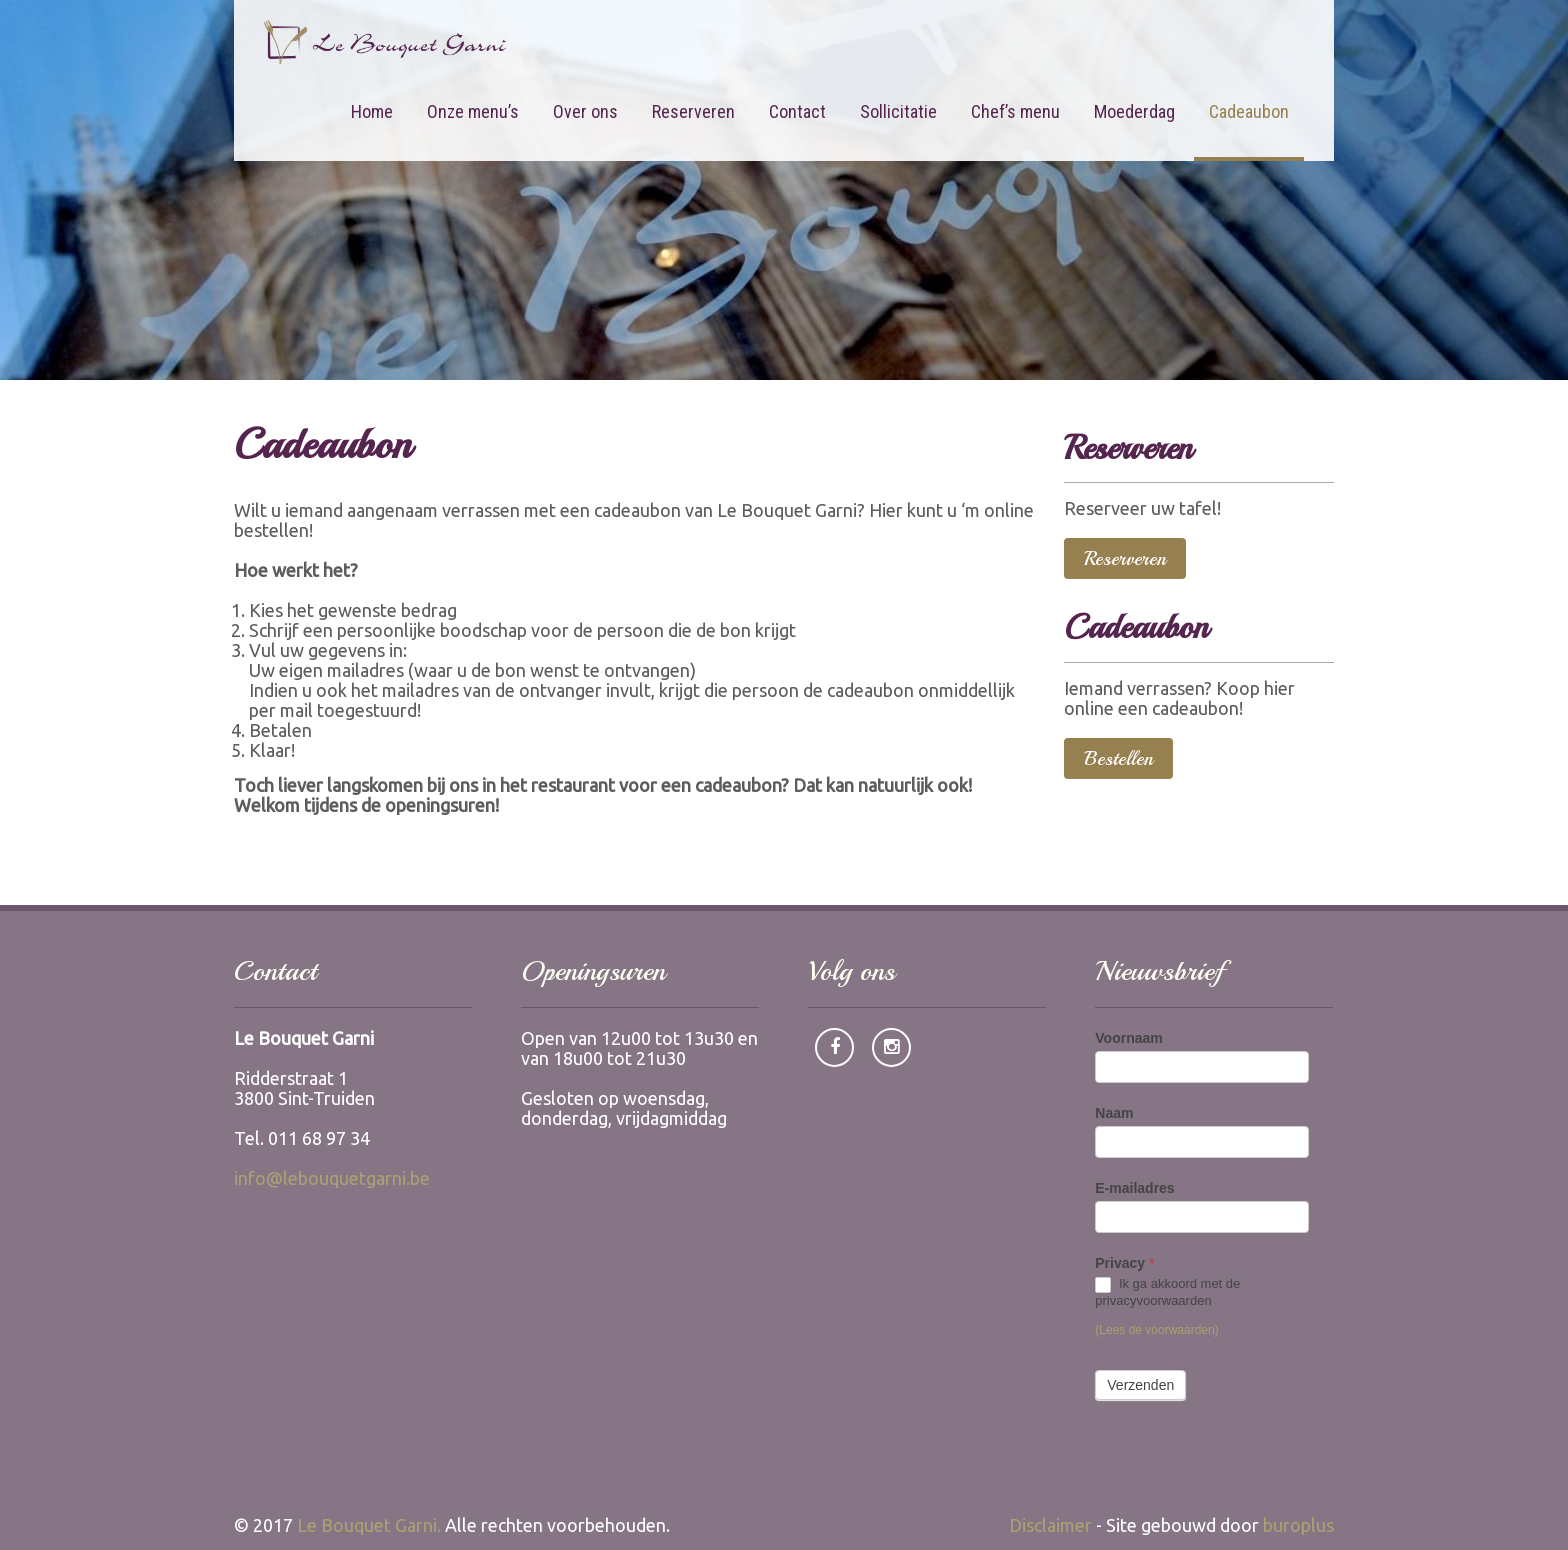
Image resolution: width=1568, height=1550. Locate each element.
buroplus (1298, 1525)
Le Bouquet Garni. (369, 1525)
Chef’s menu (1015, 111)
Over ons (585, 111)
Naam (1114, 1113)
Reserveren (693, 111)
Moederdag (1134, 111)
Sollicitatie (898, 111)
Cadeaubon (1249, 111)
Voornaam (1128, 1038)
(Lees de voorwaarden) (1156, 1330)
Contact (797, 111)
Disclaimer (1050, 1525)
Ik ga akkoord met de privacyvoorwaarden (1167, 1292)
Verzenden (1140, 1385)
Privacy (1124, 1263)
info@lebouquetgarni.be (332, 1178)
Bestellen (1118, 758)
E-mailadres (1134, 1188)
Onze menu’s (473, 111)
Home (372, 111)
